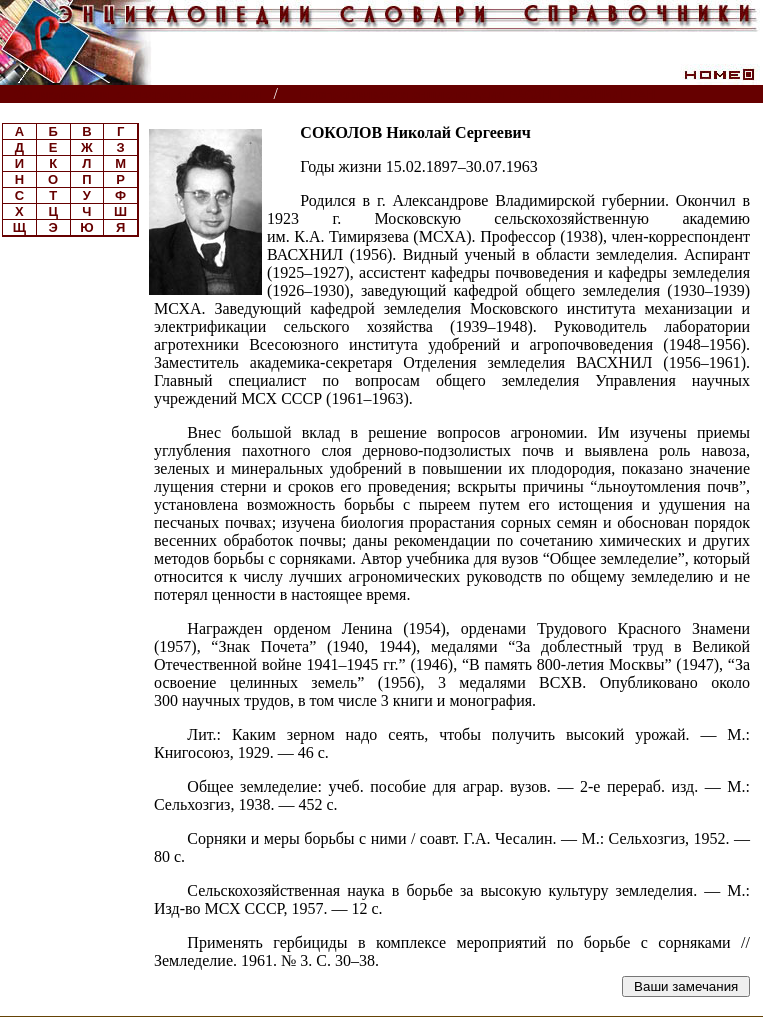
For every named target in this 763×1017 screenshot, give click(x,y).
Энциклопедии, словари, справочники (137, 94)
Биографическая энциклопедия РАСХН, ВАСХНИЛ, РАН (478, 94)
